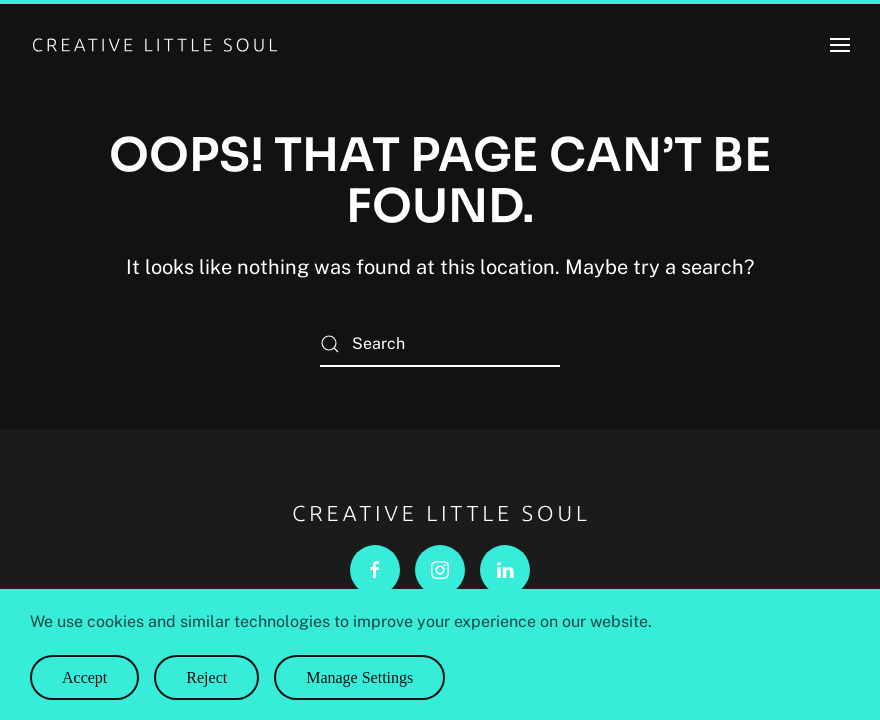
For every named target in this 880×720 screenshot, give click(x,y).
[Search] (440, 344)
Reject (206, 677)
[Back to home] (155, 45)
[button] (840, 45)
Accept (84, 677)
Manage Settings (359, 677)
